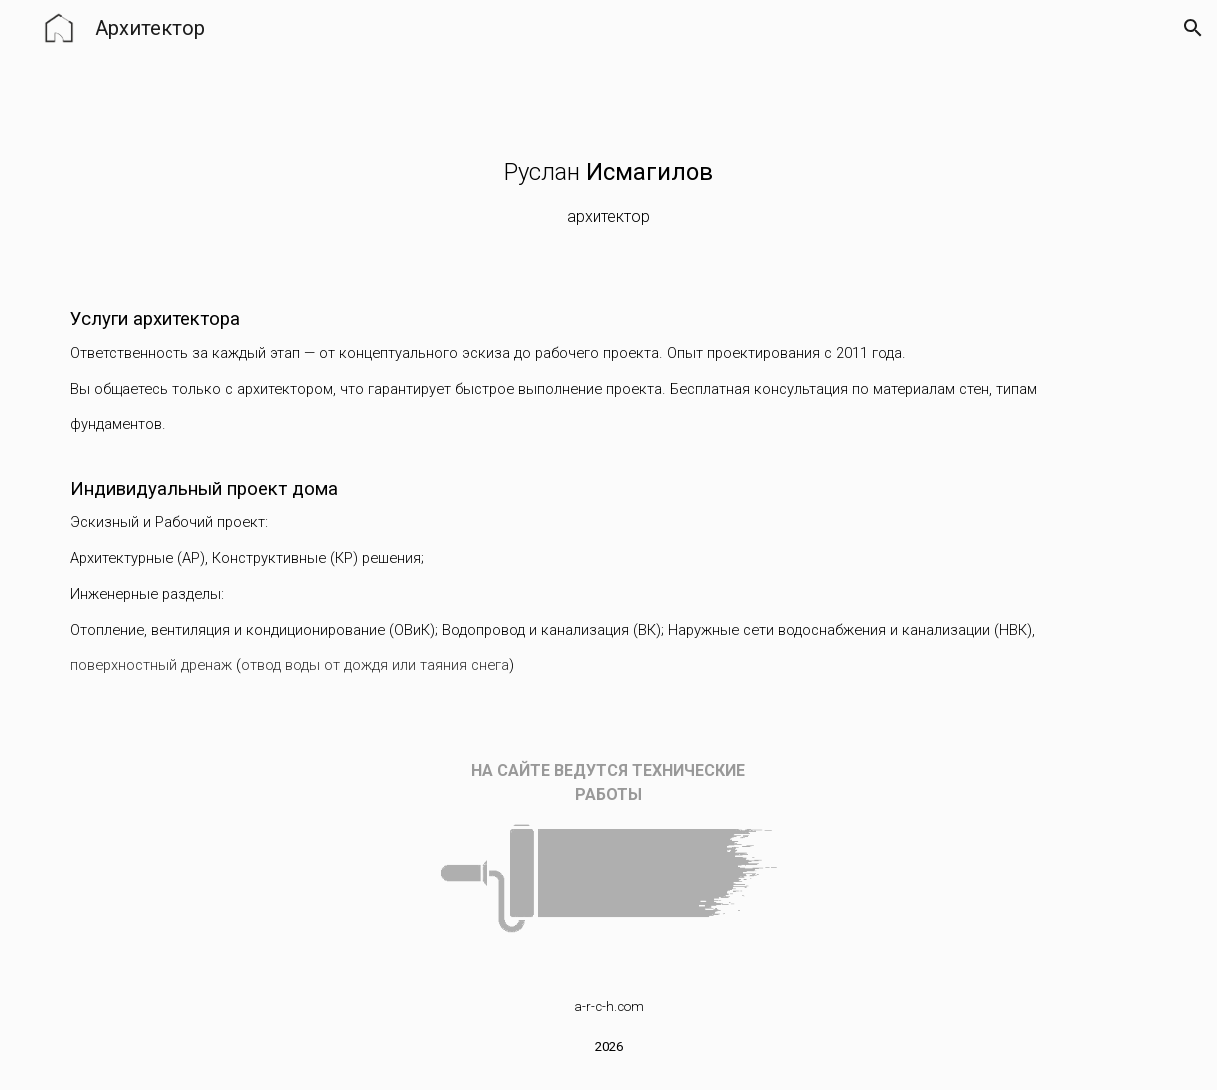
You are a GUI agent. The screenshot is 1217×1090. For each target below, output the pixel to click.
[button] (1193, 28)
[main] (608, 196)
